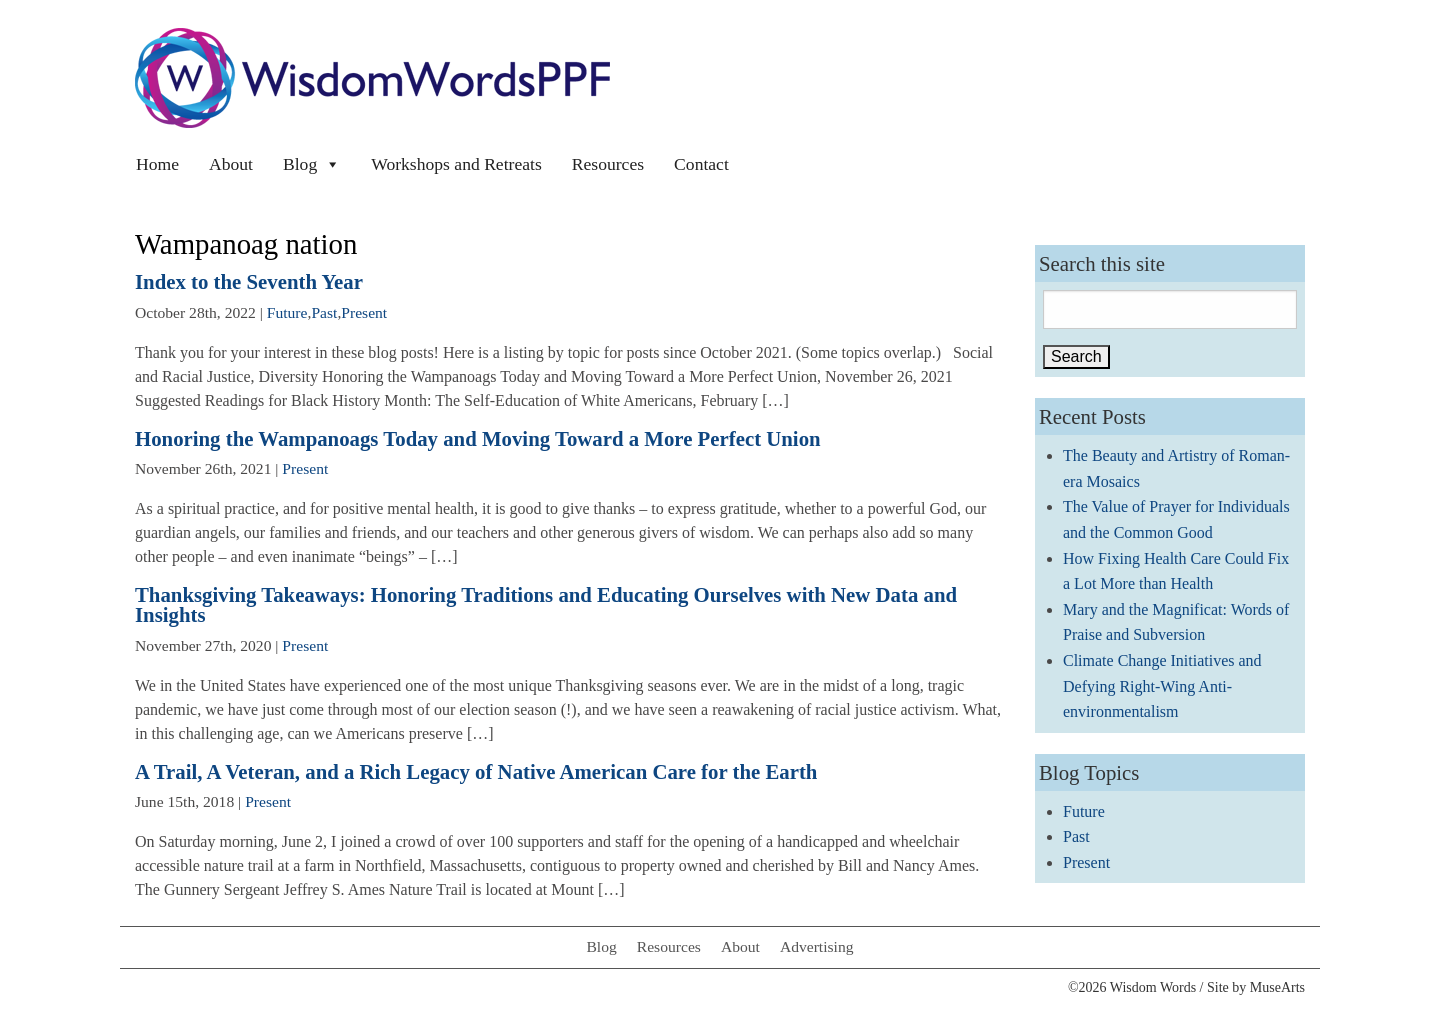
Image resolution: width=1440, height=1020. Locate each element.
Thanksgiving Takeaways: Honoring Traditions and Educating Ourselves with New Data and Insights (546, 605)
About (231, 164)
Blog (312, 164)
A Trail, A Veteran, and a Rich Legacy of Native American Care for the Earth (476, 771)
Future (287, 312)
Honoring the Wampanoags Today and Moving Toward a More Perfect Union (478, 438)
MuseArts (1277, 987)
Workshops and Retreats (456, 164)
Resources (608, 164)
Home (157, 164)
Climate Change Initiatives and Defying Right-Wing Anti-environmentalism (1162, 686)
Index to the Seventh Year (249, 281)
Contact (701, 164)
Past (324, 312)
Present (364, 312)
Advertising (817, 946)
